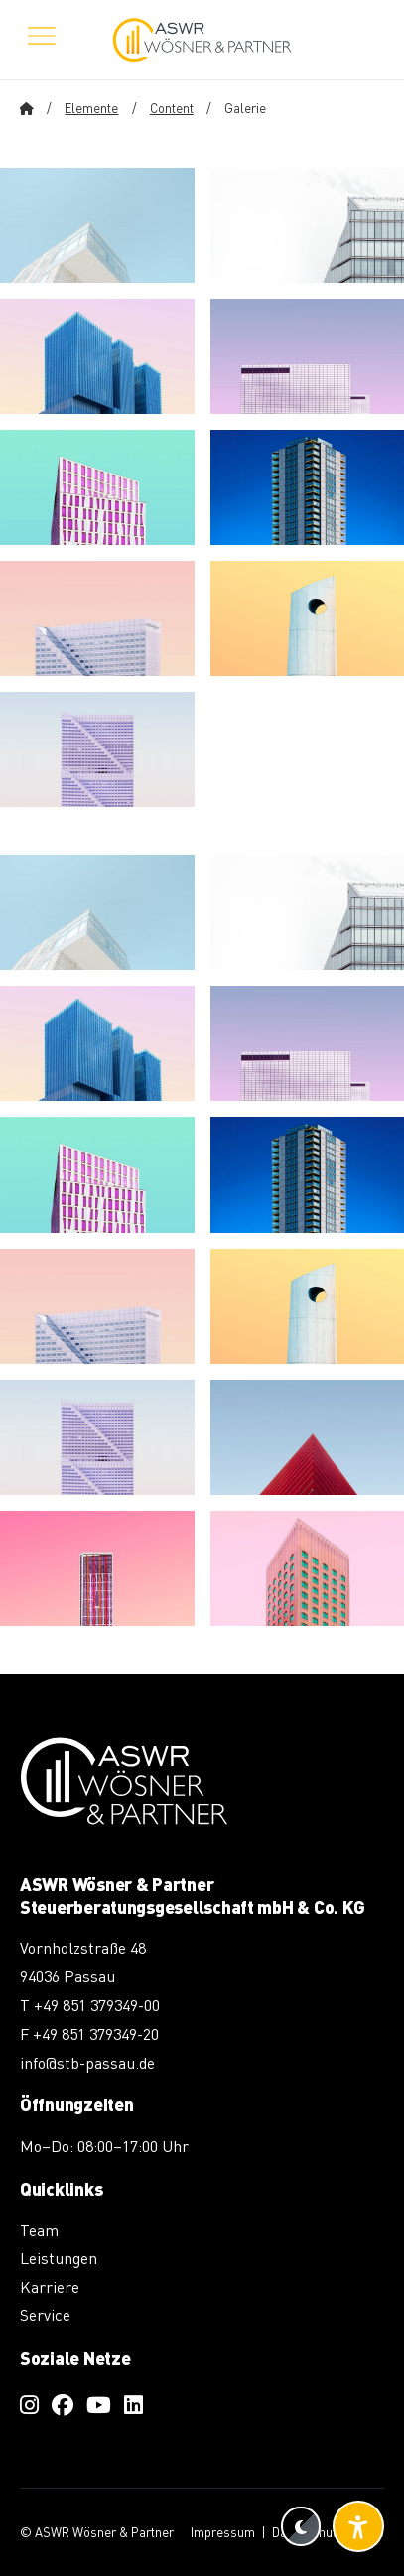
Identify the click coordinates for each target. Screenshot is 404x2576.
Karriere (49, 2286)
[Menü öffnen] (42, 40)
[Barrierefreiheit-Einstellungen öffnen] (358, 2526)
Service (45, 2314)
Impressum (223, 2531)
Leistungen (58, 2257)
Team (39, 2229)
